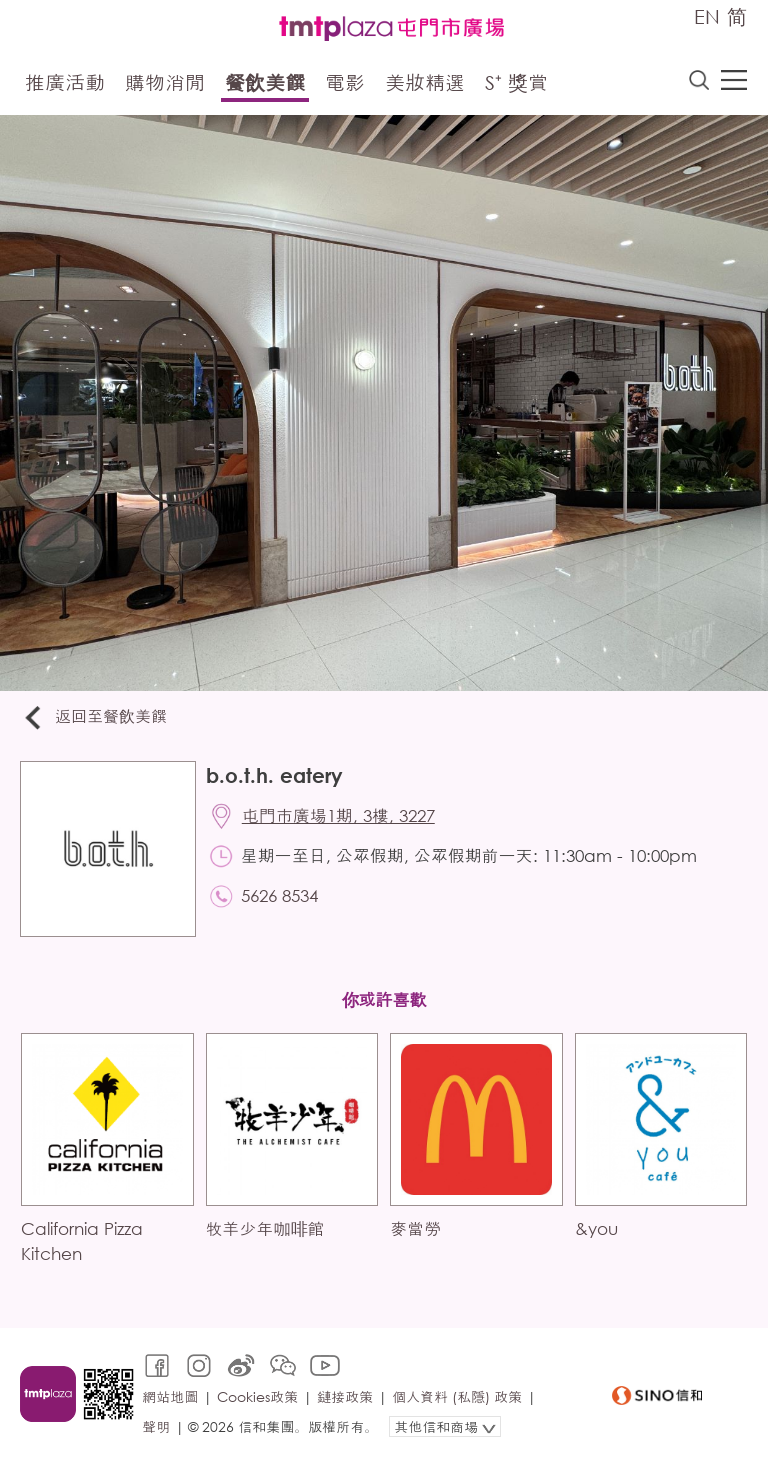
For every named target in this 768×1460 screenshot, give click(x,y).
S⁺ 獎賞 (516, 82)
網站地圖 (170, 1396)
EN (707, 16)
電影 (345, 82)
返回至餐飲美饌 (94, 717)
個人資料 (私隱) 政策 (457, 1396)
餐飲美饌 (265, 82)
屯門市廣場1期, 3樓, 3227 (338, 815)
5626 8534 (279, 895)
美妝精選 (425, 82)
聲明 (156, 1426)
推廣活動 (65, 82)
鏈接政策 (345, 1396)
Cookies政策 (257, 1396)
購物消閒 (165, 82)
